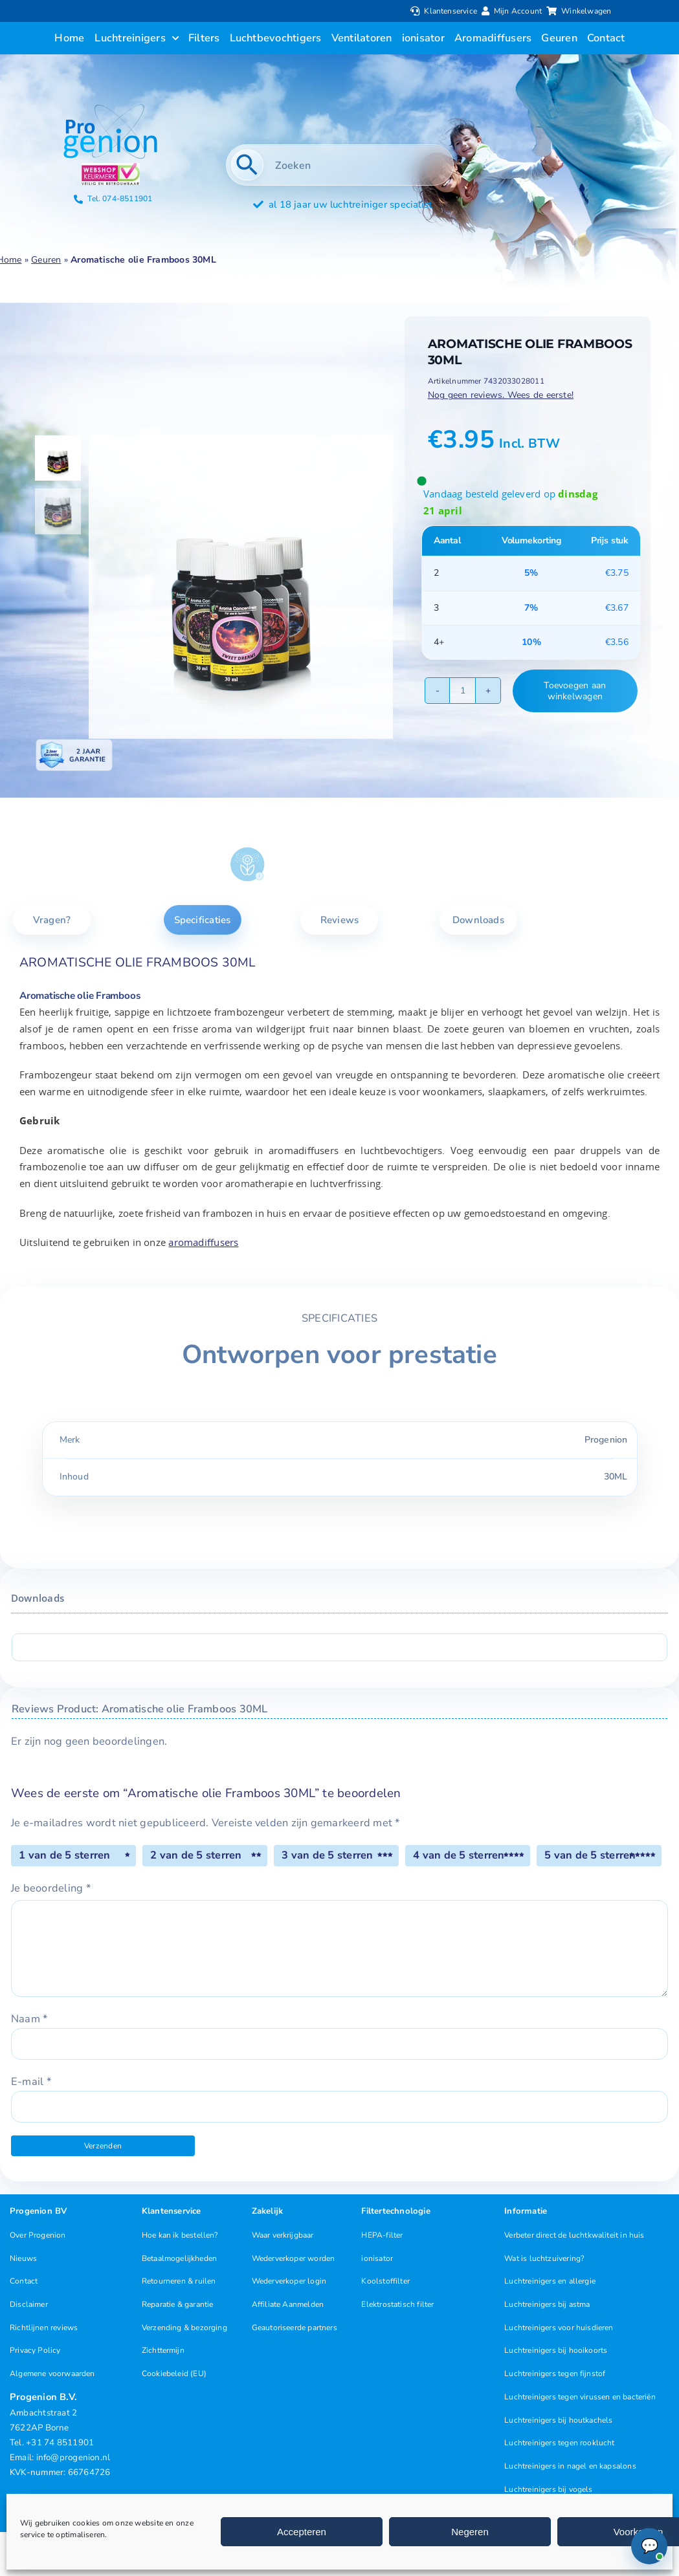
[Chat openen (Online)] (649, 2546)
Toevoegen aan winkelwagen (575, 691)
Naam (29, 2018)
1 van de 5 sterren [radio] (64, 1855)
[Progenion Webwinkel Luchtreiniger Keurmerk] (111, 167)
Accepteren (301, 2531)
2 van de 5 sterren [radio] (195, 1855)
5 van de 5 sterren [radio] (590, 1855)
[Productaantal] (462, 690)
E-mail (31, 2081)
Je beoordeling (51, 1888)
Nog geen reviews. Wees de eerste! (500, 395)
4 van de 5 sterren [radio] (458, 1855)
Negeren (470, 2531)
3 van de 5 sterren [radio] (327, 1855)
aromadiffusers (203, 1242)
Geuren (46, 260)
